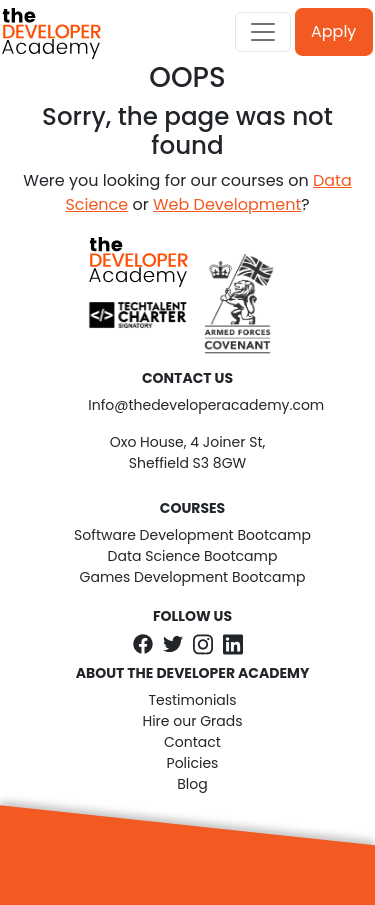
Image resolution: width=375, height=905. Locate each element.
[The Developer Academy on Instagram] (203, 644)
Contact (192, 742)
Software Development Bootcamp (192, 535)
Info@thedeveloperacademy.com (187, 405)
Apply (333, 31)
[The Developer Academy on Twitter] (173, 643)
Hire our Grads (192, 721)
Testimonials (192, 700)
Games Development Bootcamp (193, 577)
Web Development (227, 204)
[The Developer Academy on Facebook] (143, 643)
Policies (193, 763)
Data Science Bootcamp (193, 556)
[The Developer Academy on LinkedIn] (233, 644)
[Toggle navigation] (263, 32)
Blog (192, 784)
